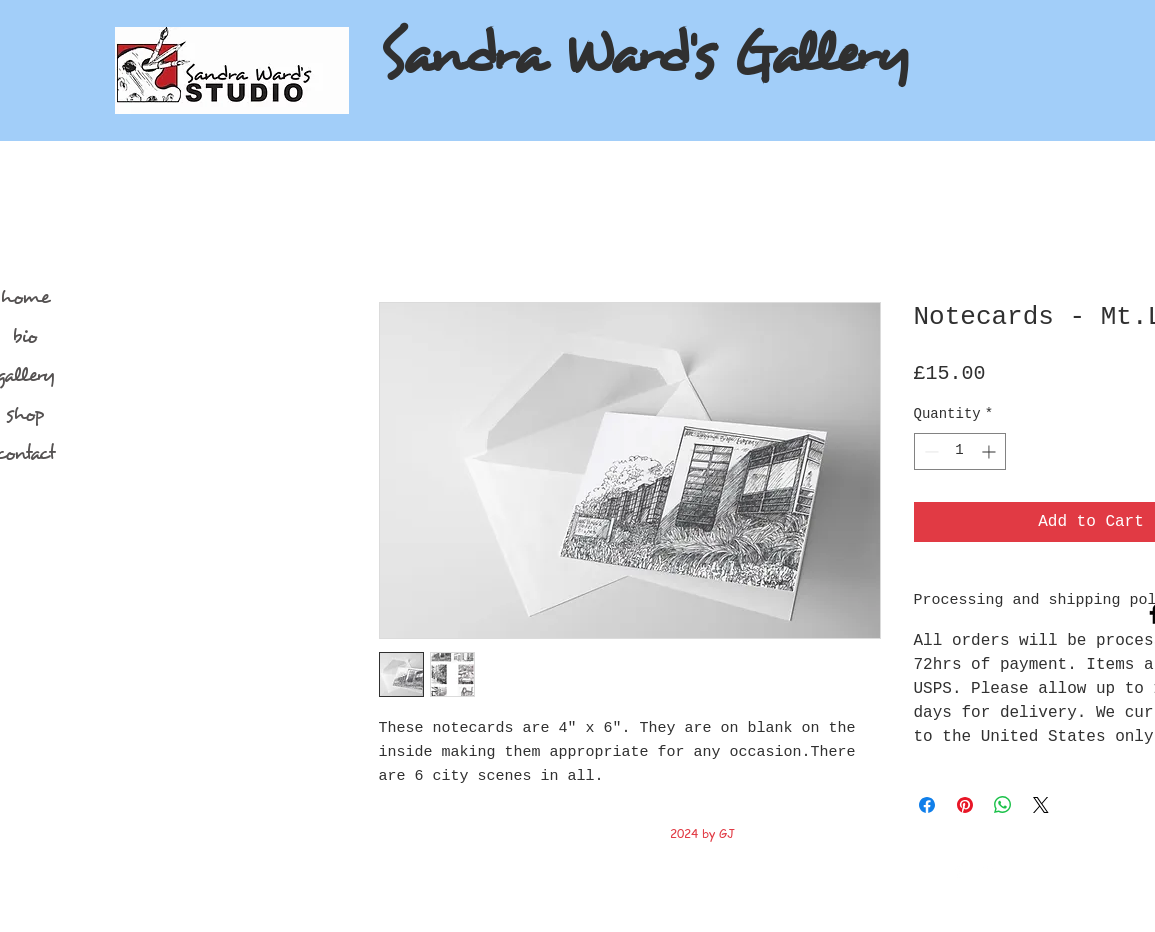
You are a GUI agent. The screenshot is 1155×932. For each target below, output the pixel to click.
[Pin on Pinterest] (965, 805)
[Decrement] (929, 451)
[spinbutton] (960, 451)
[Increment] (990, 451)
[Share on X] (1041, 805)
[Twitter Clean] (985, 870)
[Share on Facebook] (927, 805)
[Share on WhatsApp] (1003, 805)
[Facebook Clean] (959, 870)
